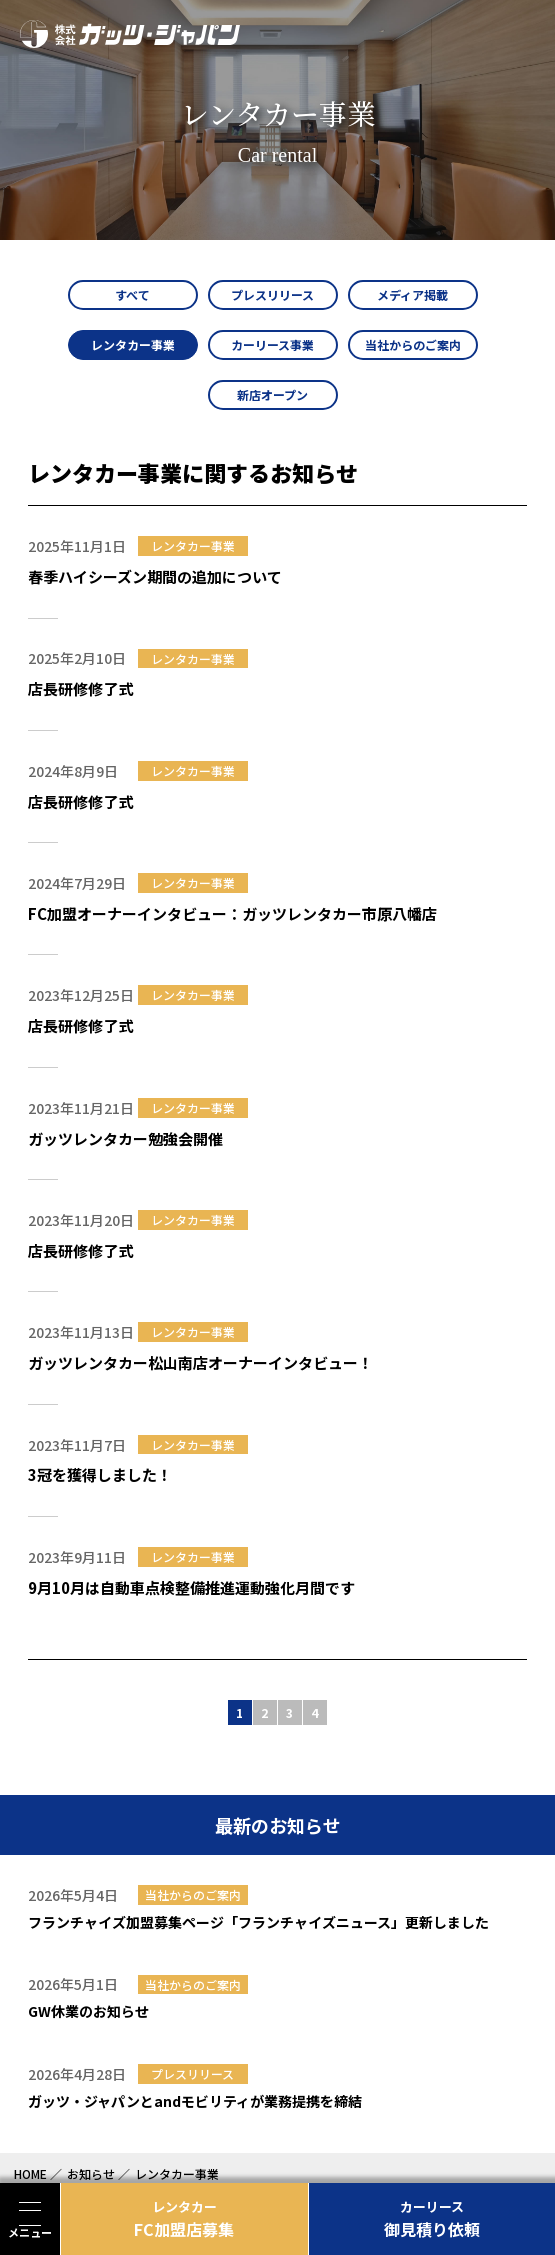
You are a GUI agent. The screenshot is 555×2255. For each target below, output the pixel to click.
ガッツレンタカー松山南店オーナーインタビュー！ (200, 1362)
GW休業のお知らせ (88, 2011)
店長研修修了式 (80, 688)
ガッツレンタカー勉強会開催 (125, 1138)
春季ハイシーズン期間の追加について (155, 576)
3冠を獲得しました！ (100, 1474)
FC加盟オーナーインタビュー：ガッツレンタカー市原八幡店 (232, 913)
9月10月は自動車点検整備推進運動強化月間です (191, 1587)
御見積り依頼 (432, 2219)
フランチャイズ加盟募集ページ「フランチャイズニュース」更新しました (258, 1922)
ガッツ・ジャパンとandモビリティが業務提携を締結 (195, 2101)
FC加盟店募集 (184, 2219)
